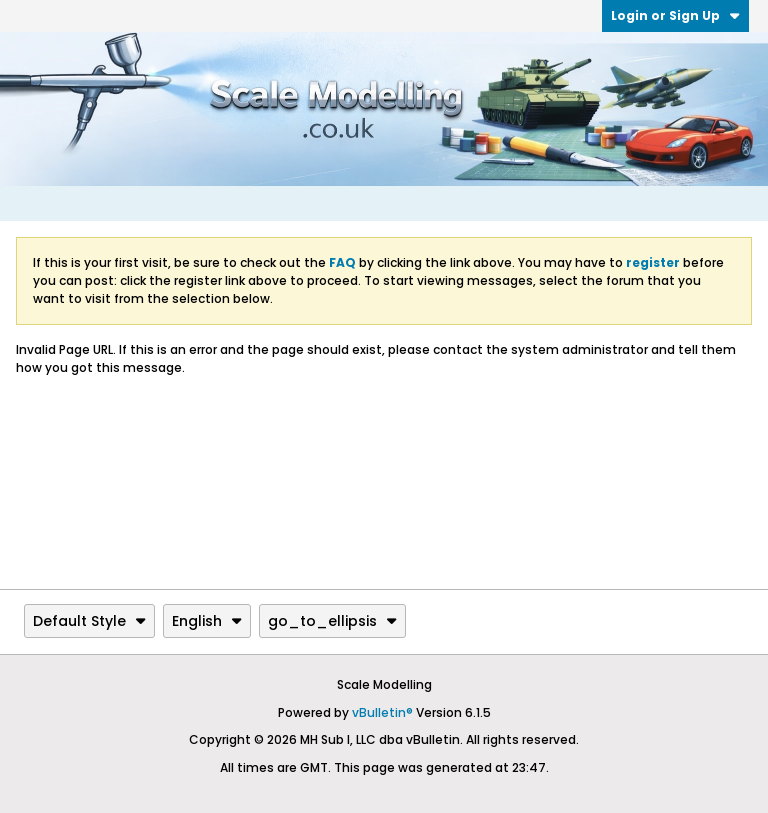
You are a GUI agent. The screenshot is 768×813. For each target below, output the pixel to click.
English (207, 621)
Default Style (89, 621)
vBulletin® (382, 712)
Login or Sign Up (675, 15)
